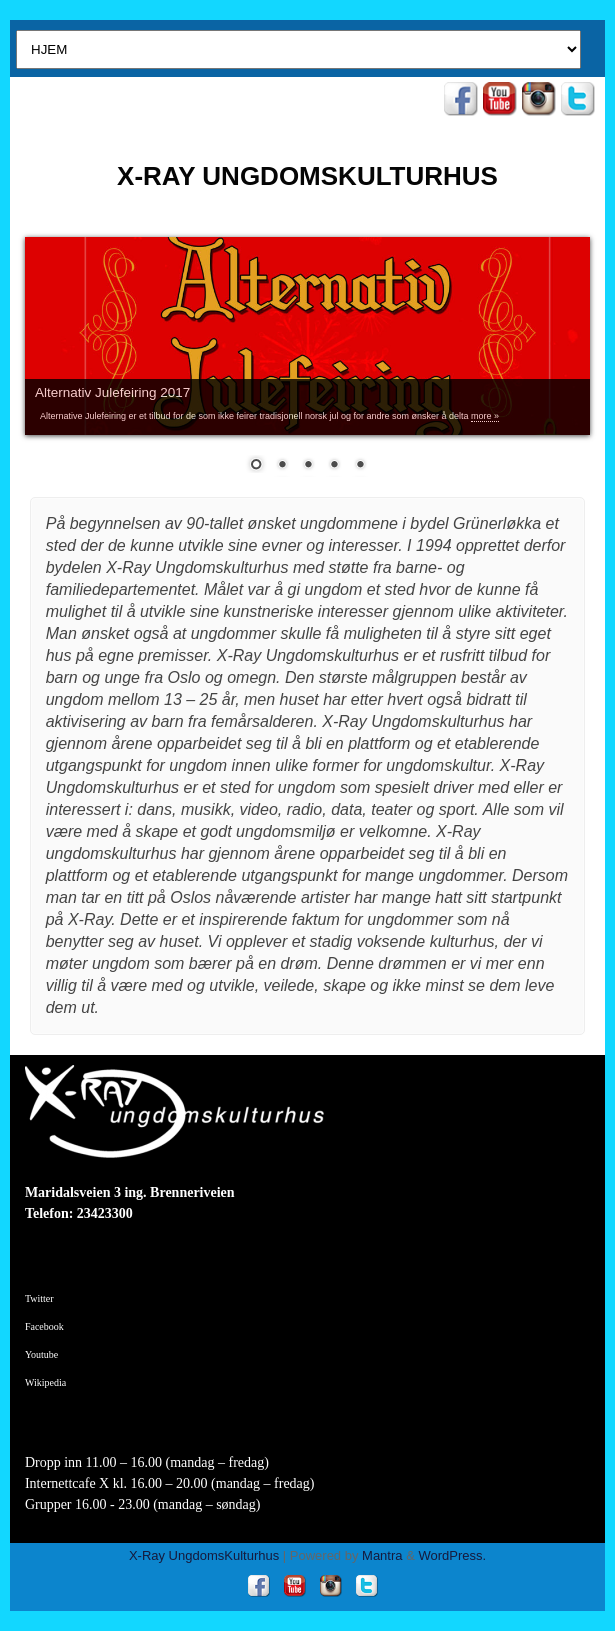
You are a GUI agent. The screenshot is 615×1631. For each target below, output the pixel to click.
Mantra (382, 1555)
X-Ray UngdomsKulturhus (204, 1555)
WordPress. (452, 1555)
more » (485, 416)
